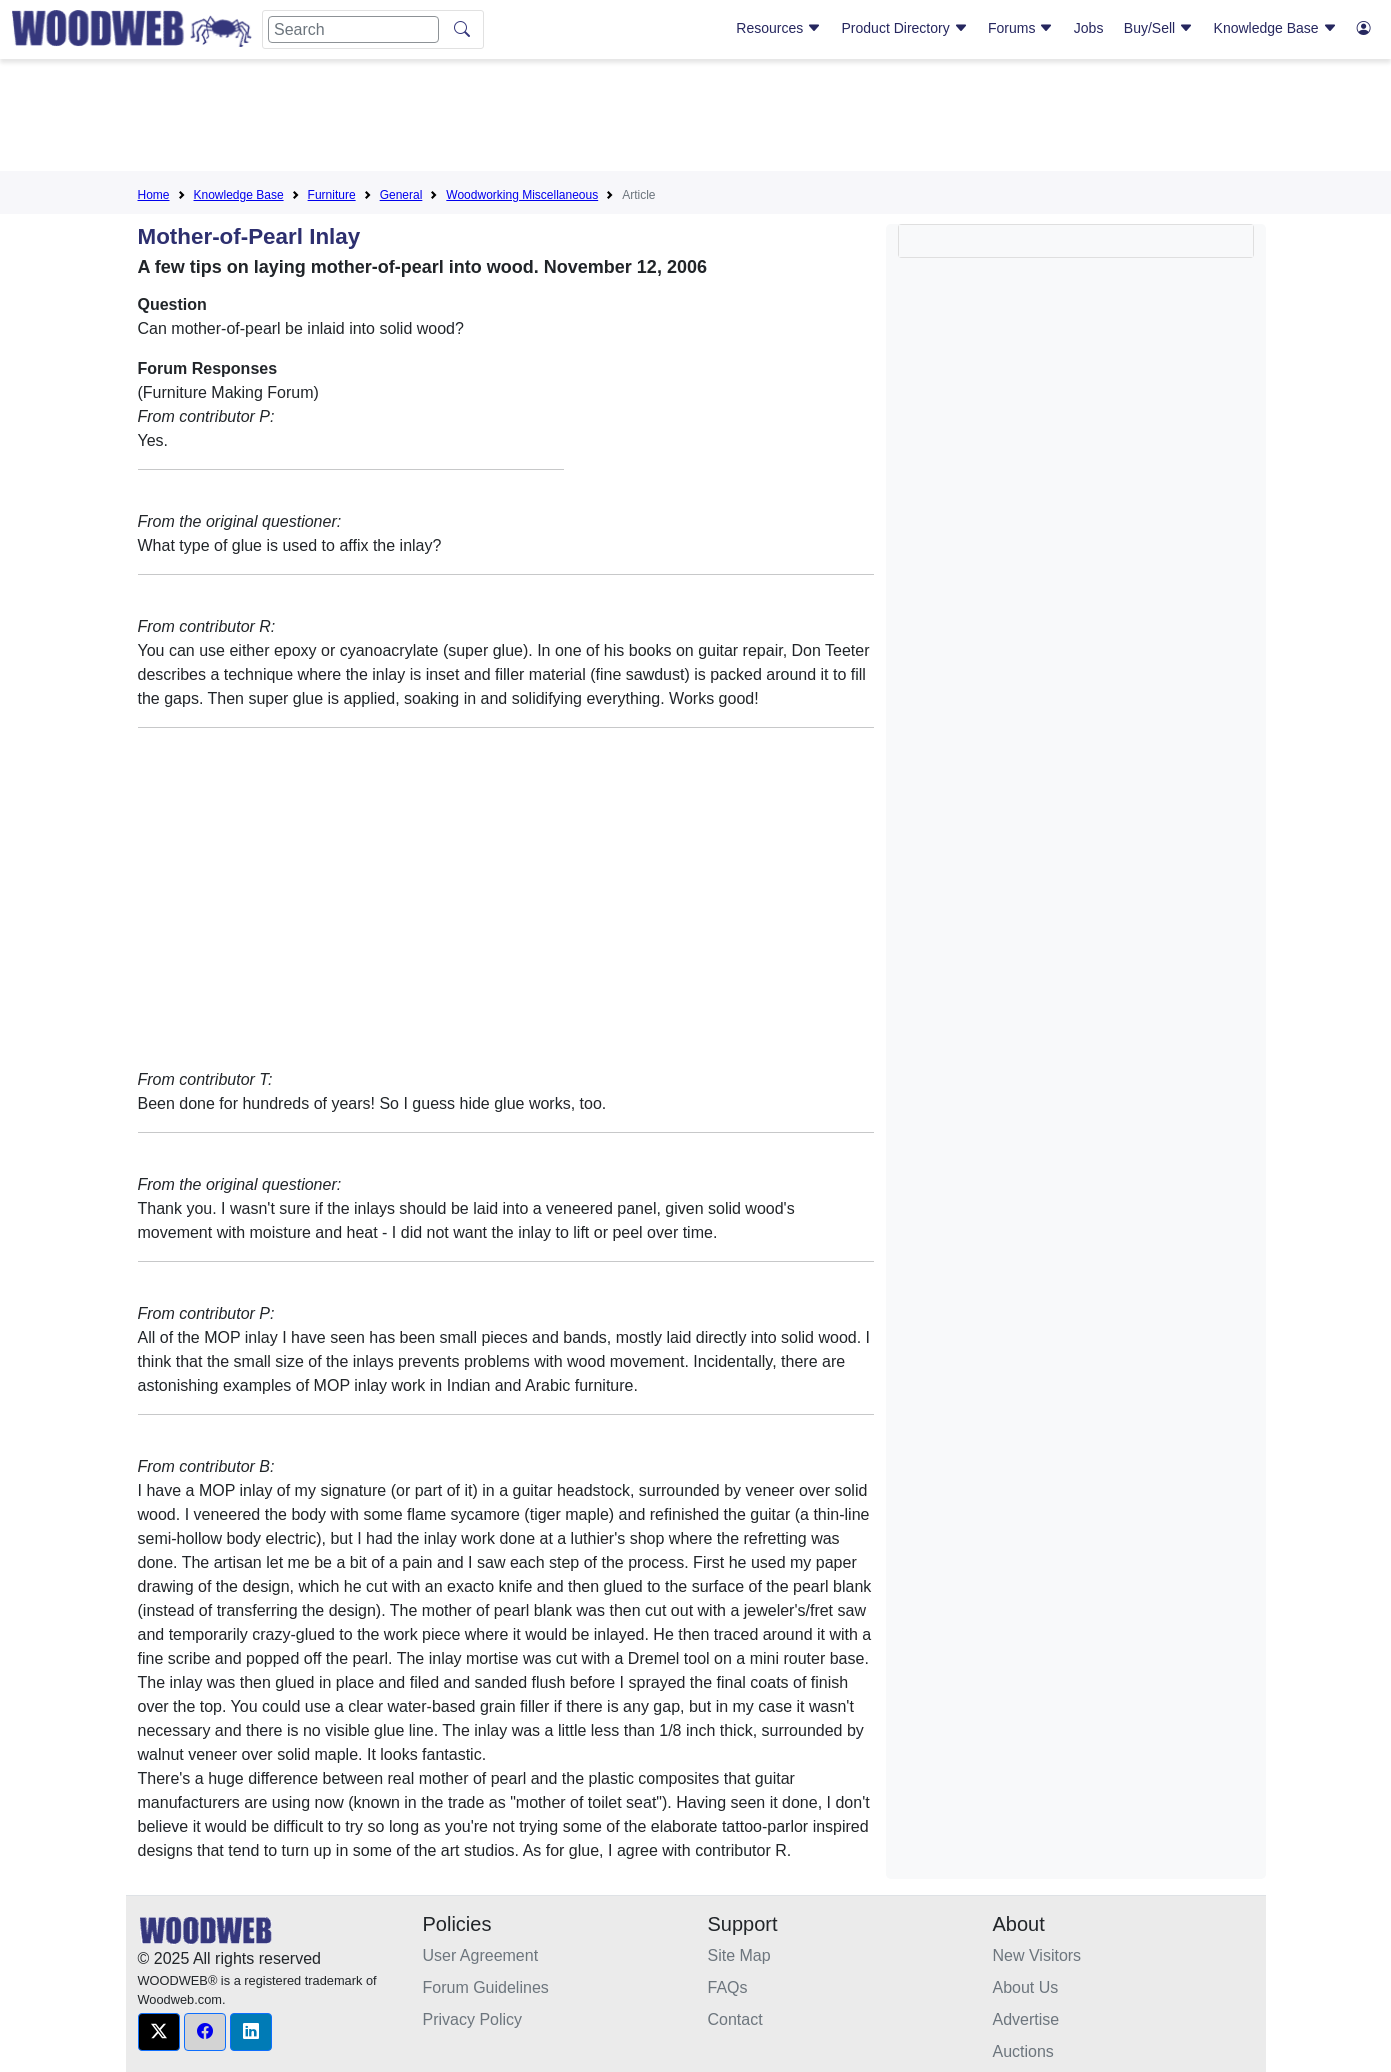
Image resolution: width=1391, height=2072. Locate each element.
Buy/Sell (1158, 28)
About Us (1026, 1987)
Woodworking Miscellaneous (522, 195)
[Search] (353, 29)
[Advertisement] (696, 119)
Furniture (332, 195)
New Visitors (1037, 1955)
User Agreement (481, 1955)
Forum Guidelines (486, 1987)
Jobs (1089, 28)
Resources (778, 28)
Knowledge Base (1275, 28)
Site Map (739, 1955)
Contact (735, 2019)
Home (154, 195)
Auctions (1023, 2051)
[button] (159, 2032)
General (401, 195)
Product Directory (905, 28)
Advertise (1026, 2019)
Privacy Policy (473, 2019)
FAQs (728, 1987)
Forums (1020, 28)
